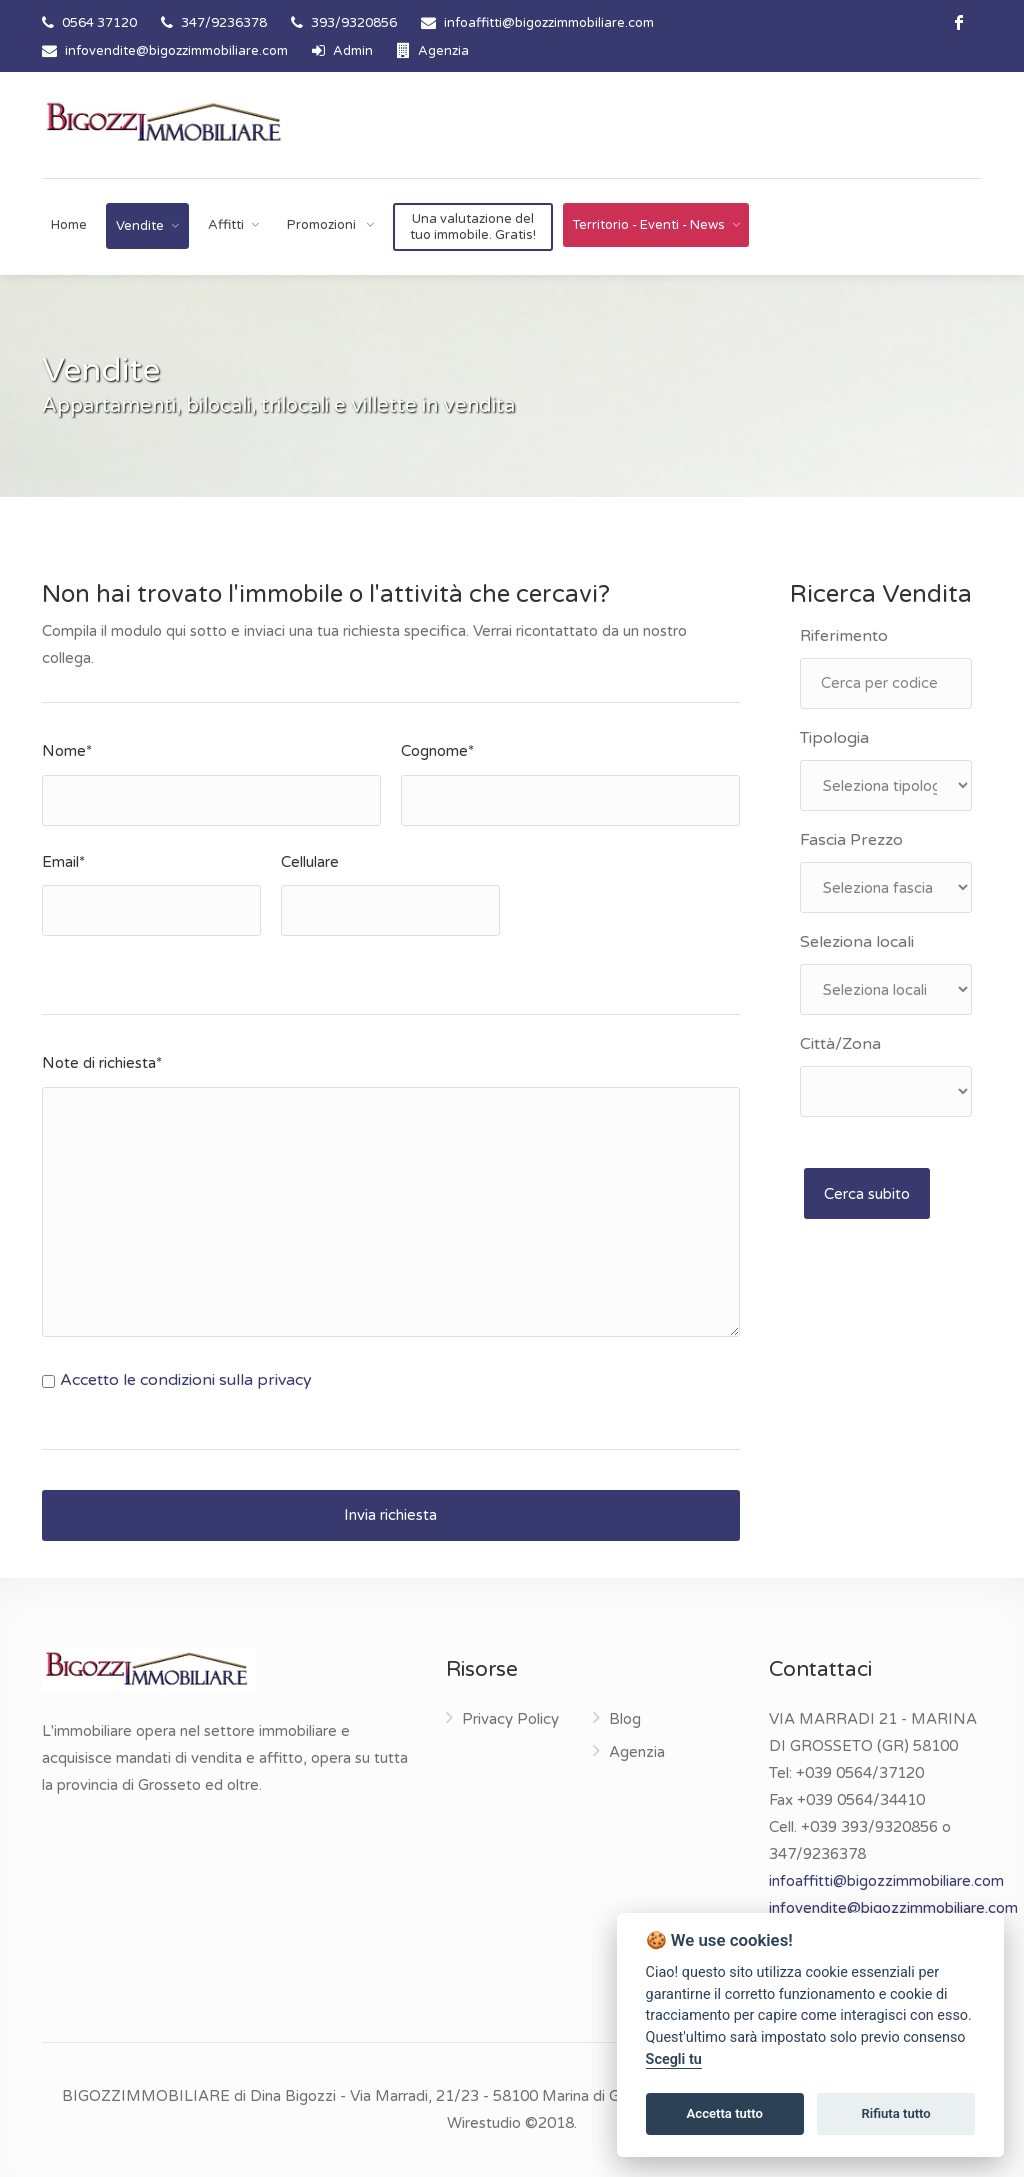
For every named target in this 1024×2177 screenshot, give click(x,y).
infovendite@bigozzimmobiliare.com (176, 51)
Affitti (226, 225)
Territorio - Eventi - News (648, 225)
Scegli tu (674, 2059)
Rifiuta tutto (895, 2113)
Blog (625, 1719)
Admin (342, 51)
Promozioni (323, 225)
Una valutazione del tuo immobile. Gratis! (473, 227)
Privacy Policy (510, 1719)
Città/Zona (840, 1044)
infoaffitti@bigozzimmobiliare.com (549, 23)
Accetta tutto (725, 2113)
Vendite (140, 226)
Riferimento (844, 636)
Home (69, 225)
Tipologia (834, 738)
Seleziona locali (857, 942)
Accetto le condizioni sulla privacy (186, 1380)
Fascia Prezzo (851, 840)
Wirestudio (484, 2123)
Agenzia (433, 51)
